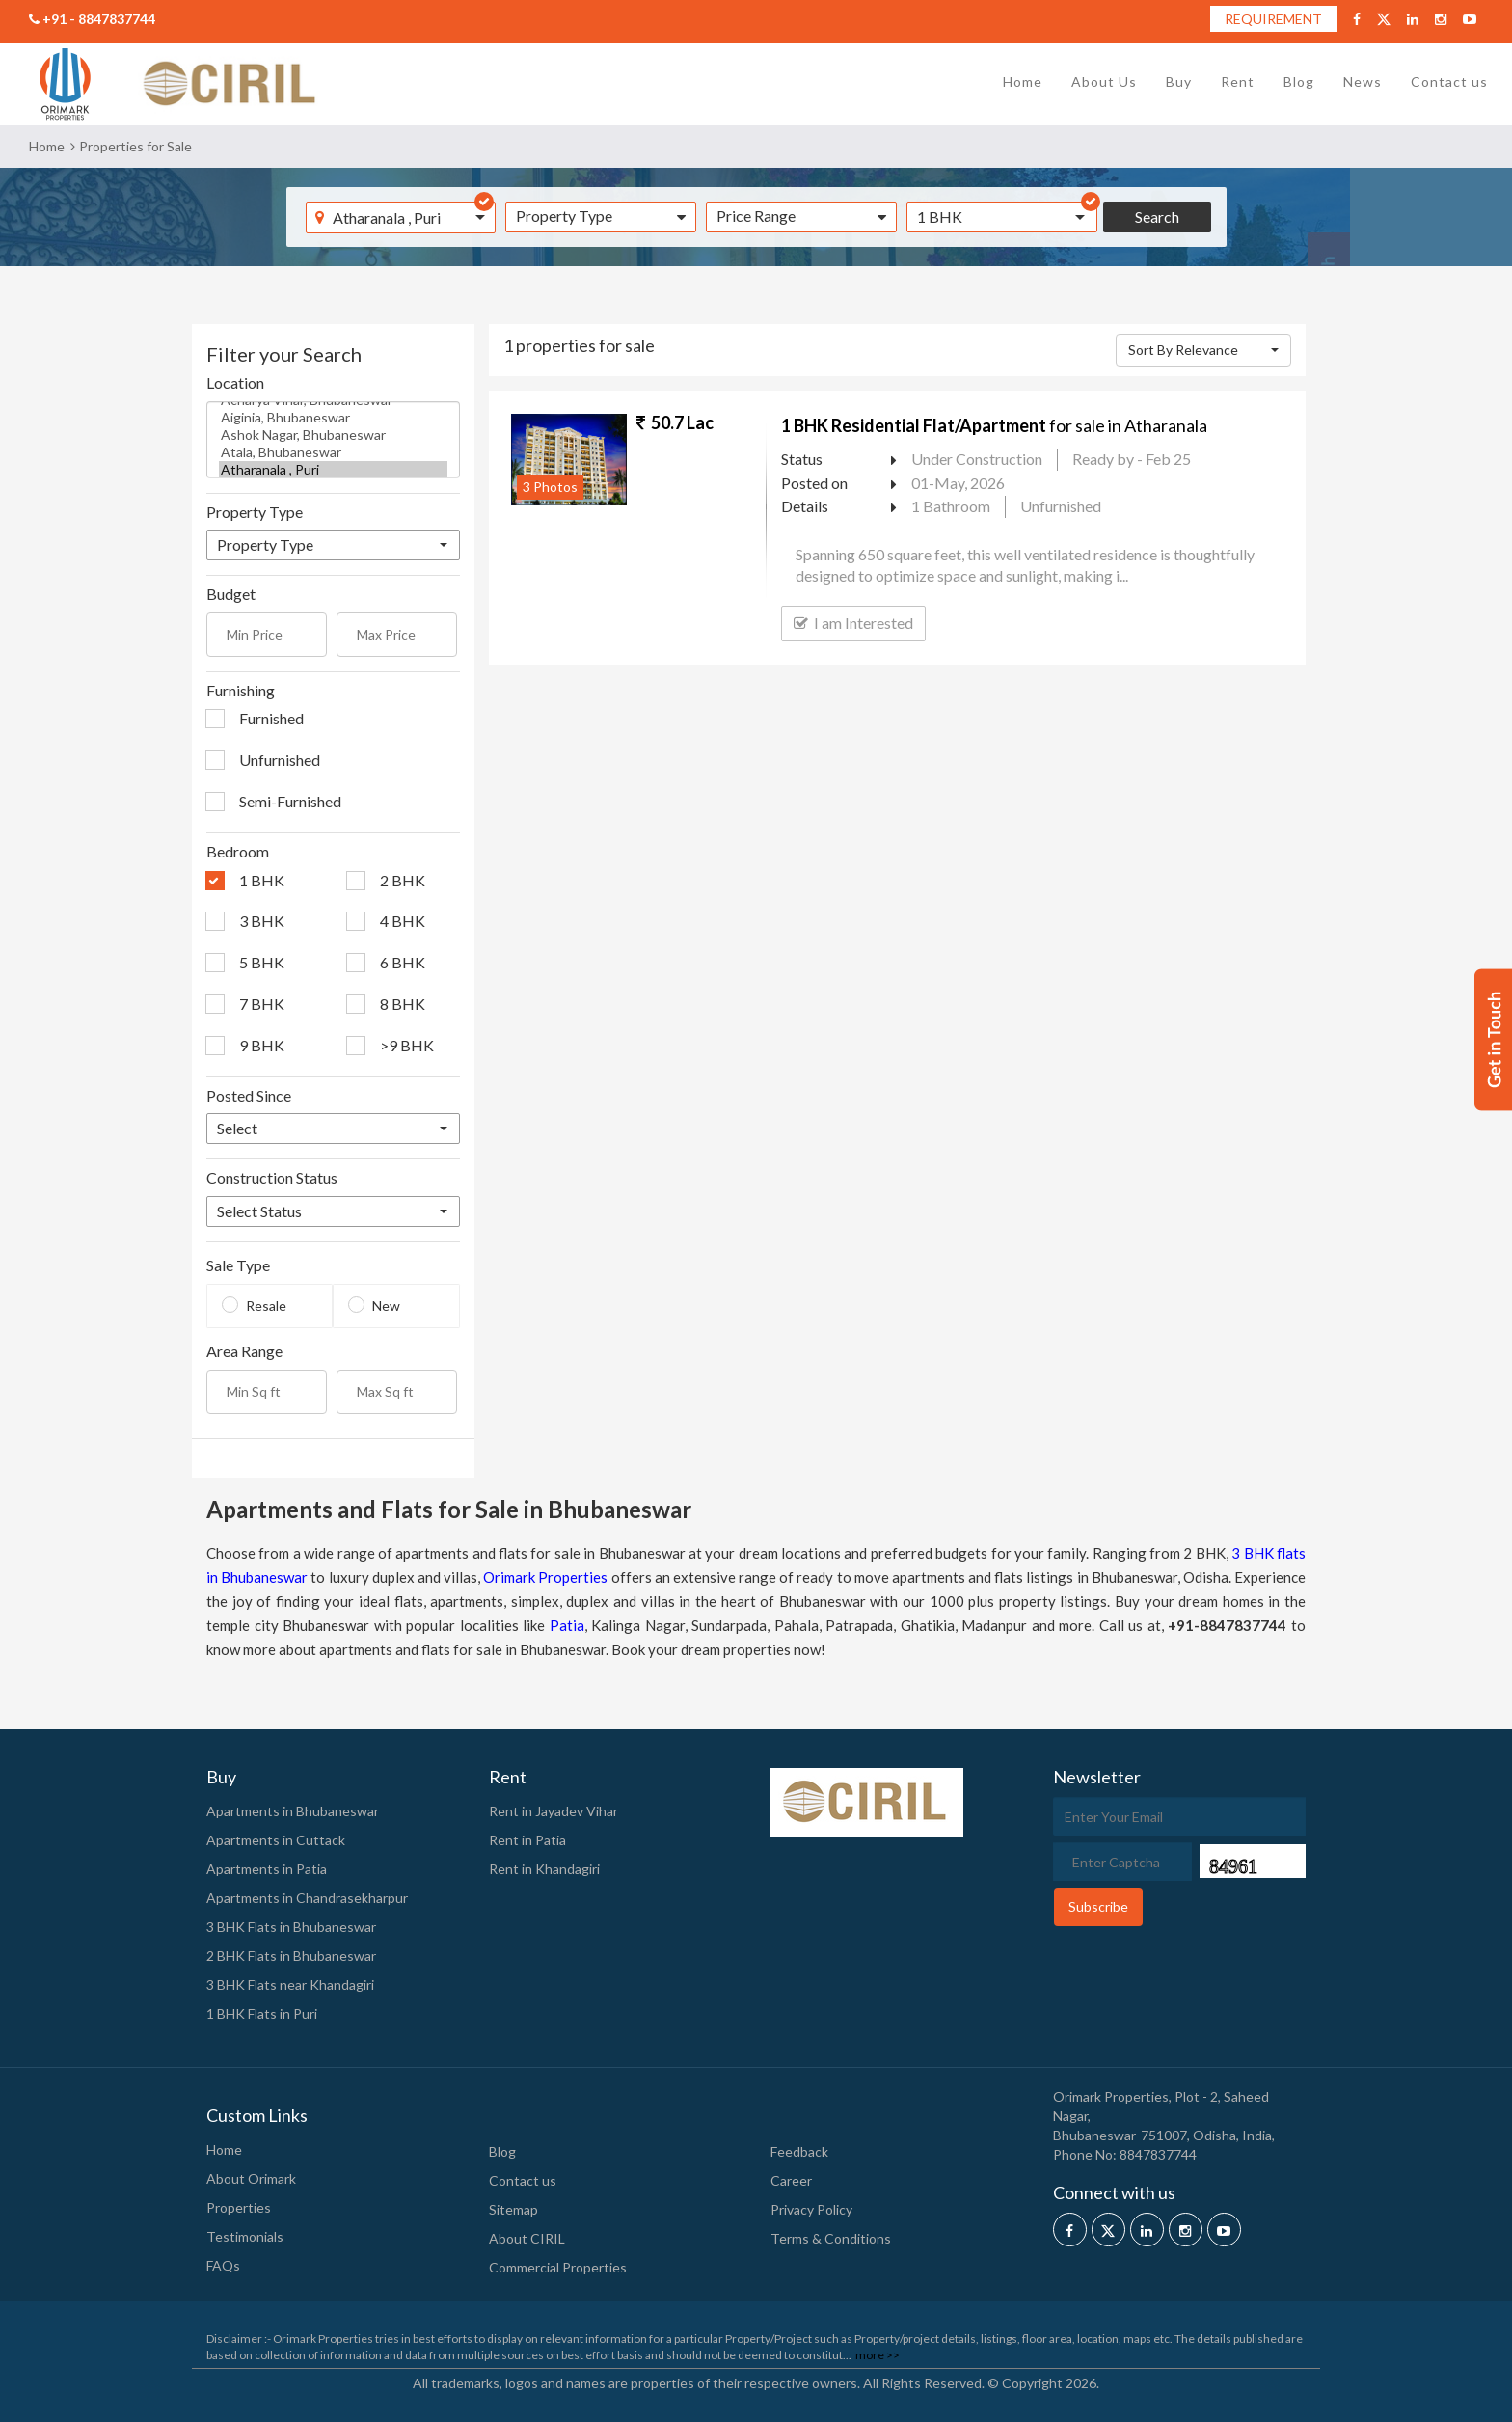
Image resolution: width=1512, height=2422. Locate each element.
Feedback (799, 2151)
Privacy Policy (811, 2209)
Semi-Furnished (290, 801)
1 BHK (261, 880)
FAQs (223, 2265)
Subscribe (1098, 1906)
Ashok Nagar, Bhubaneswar (333, 435)
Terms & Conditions (830, 2238)
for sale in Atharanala (994, 425)
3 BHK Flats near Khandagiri (290, 1984)
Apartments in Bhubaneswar (292, 1811)
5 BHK (261, 962)
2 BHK (402, 880)
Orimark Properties (545, 1577)
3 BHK (261, 921)
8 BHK (402, 1003)
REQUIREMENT (1273, 19)
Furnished (271, 718)
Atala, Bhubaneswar (333, 452)
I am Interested (853, 622)
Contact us (1449, 81)
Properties (238, 2207)
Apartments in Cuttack (275, 1840)
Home (1022, 81)
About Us (1104, 81)
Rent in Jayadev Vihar (553, 1811)
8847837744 (1158, 2154)
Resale (266, 1305)
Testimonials (245, 2236)
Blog (1298, 81)
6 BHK (402, 962)
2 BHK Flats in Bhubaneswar (291, 1955)
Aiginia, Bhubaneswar (333, 417)
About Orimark (251, 2178)
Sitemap (513, 2209)
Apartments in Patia (266, 1869)
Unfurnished (279, 759)
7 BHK (261, 1003)
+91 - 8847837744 (92, 19)
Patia (567, 1625)
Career (791, 2180)
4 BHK (402, 921)
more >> (877, 2355)
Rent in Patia (527, 1840)
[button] (1001, 217)
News (1362, 81)
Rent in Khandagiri (544, 1869)
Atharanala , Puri (333, 469)
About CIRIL (527, 2238)
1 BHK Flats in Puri (261, 2013)
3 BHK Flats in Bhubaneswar (291, 1927)
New (386, 1305)
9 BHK (261, 1045)
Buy (1179, 81)
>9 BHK (407, 1045)
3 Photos (550, 486)
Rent (1238, 81)
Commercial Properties (558, 2267)
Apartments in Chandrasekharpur (307, 1898)
